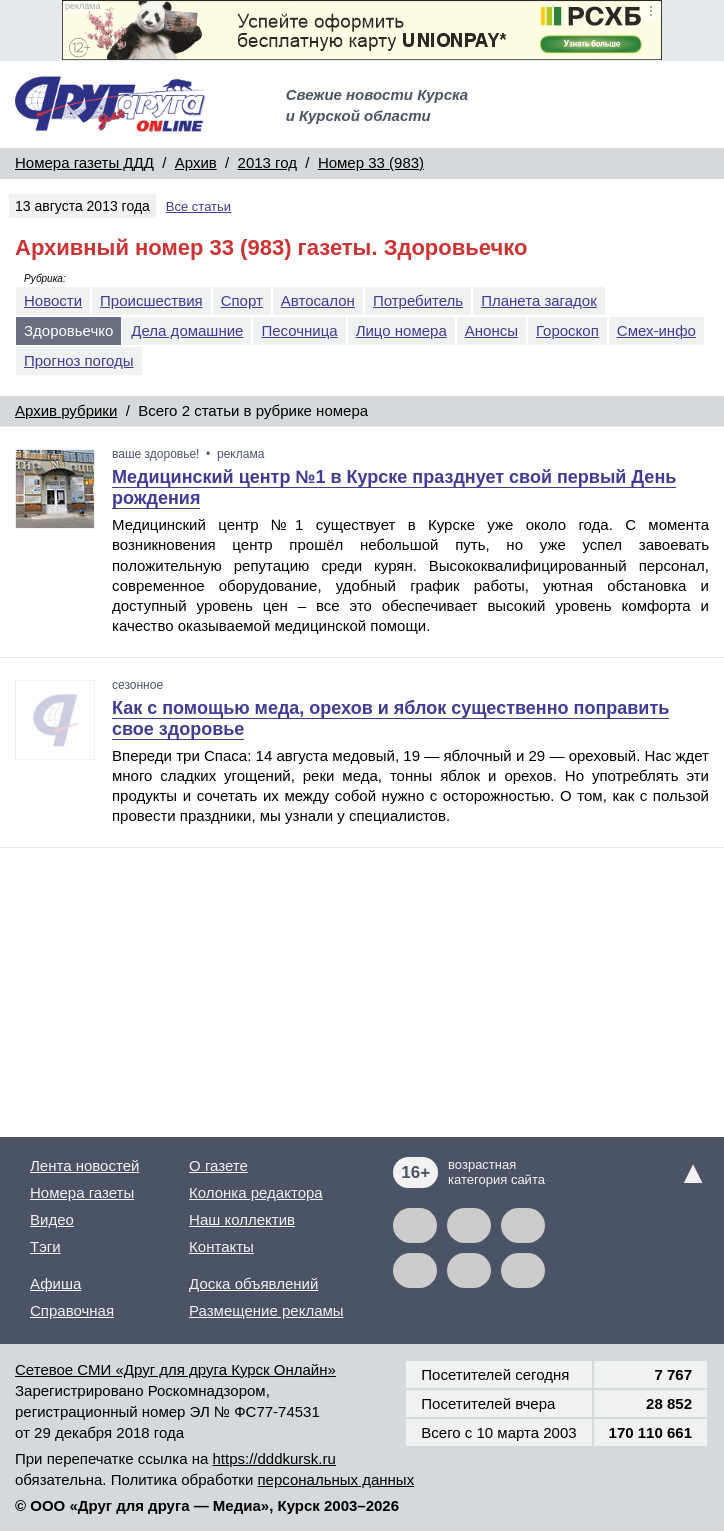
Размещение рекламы (266, 1310)
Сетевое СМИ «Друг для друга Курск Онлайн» (175, 1369)
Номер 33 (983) (371, 162)
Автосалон (318, 300)
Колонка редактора (256, 1192)
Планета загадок (539, 300)
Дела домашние (187, 330)
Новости (53, 300)
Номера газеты (82, 1192)
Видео (52, 1219)
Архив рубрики (66, 410)
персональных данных (335, 1479)
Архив (196, 162)
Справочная (72, 1310)
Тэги (45, 1246)
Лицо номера (401, 330)
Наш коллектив (242, 1219)
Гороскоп (567, 330)
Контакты (221, 1246)
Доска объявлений (253, 1283)
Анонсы (491, 330)
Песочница (299, 330)
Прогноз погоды (79, 360)
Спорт (242, 300)
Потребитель (418, 300)
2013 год (267, 162)
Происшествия (151, 300)
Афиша (55, 1283)
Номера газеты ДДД (84, 162)
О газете (218, 1165)
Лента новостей (84, 1165)
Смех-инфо (656, 330)
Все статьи (198, 206)
